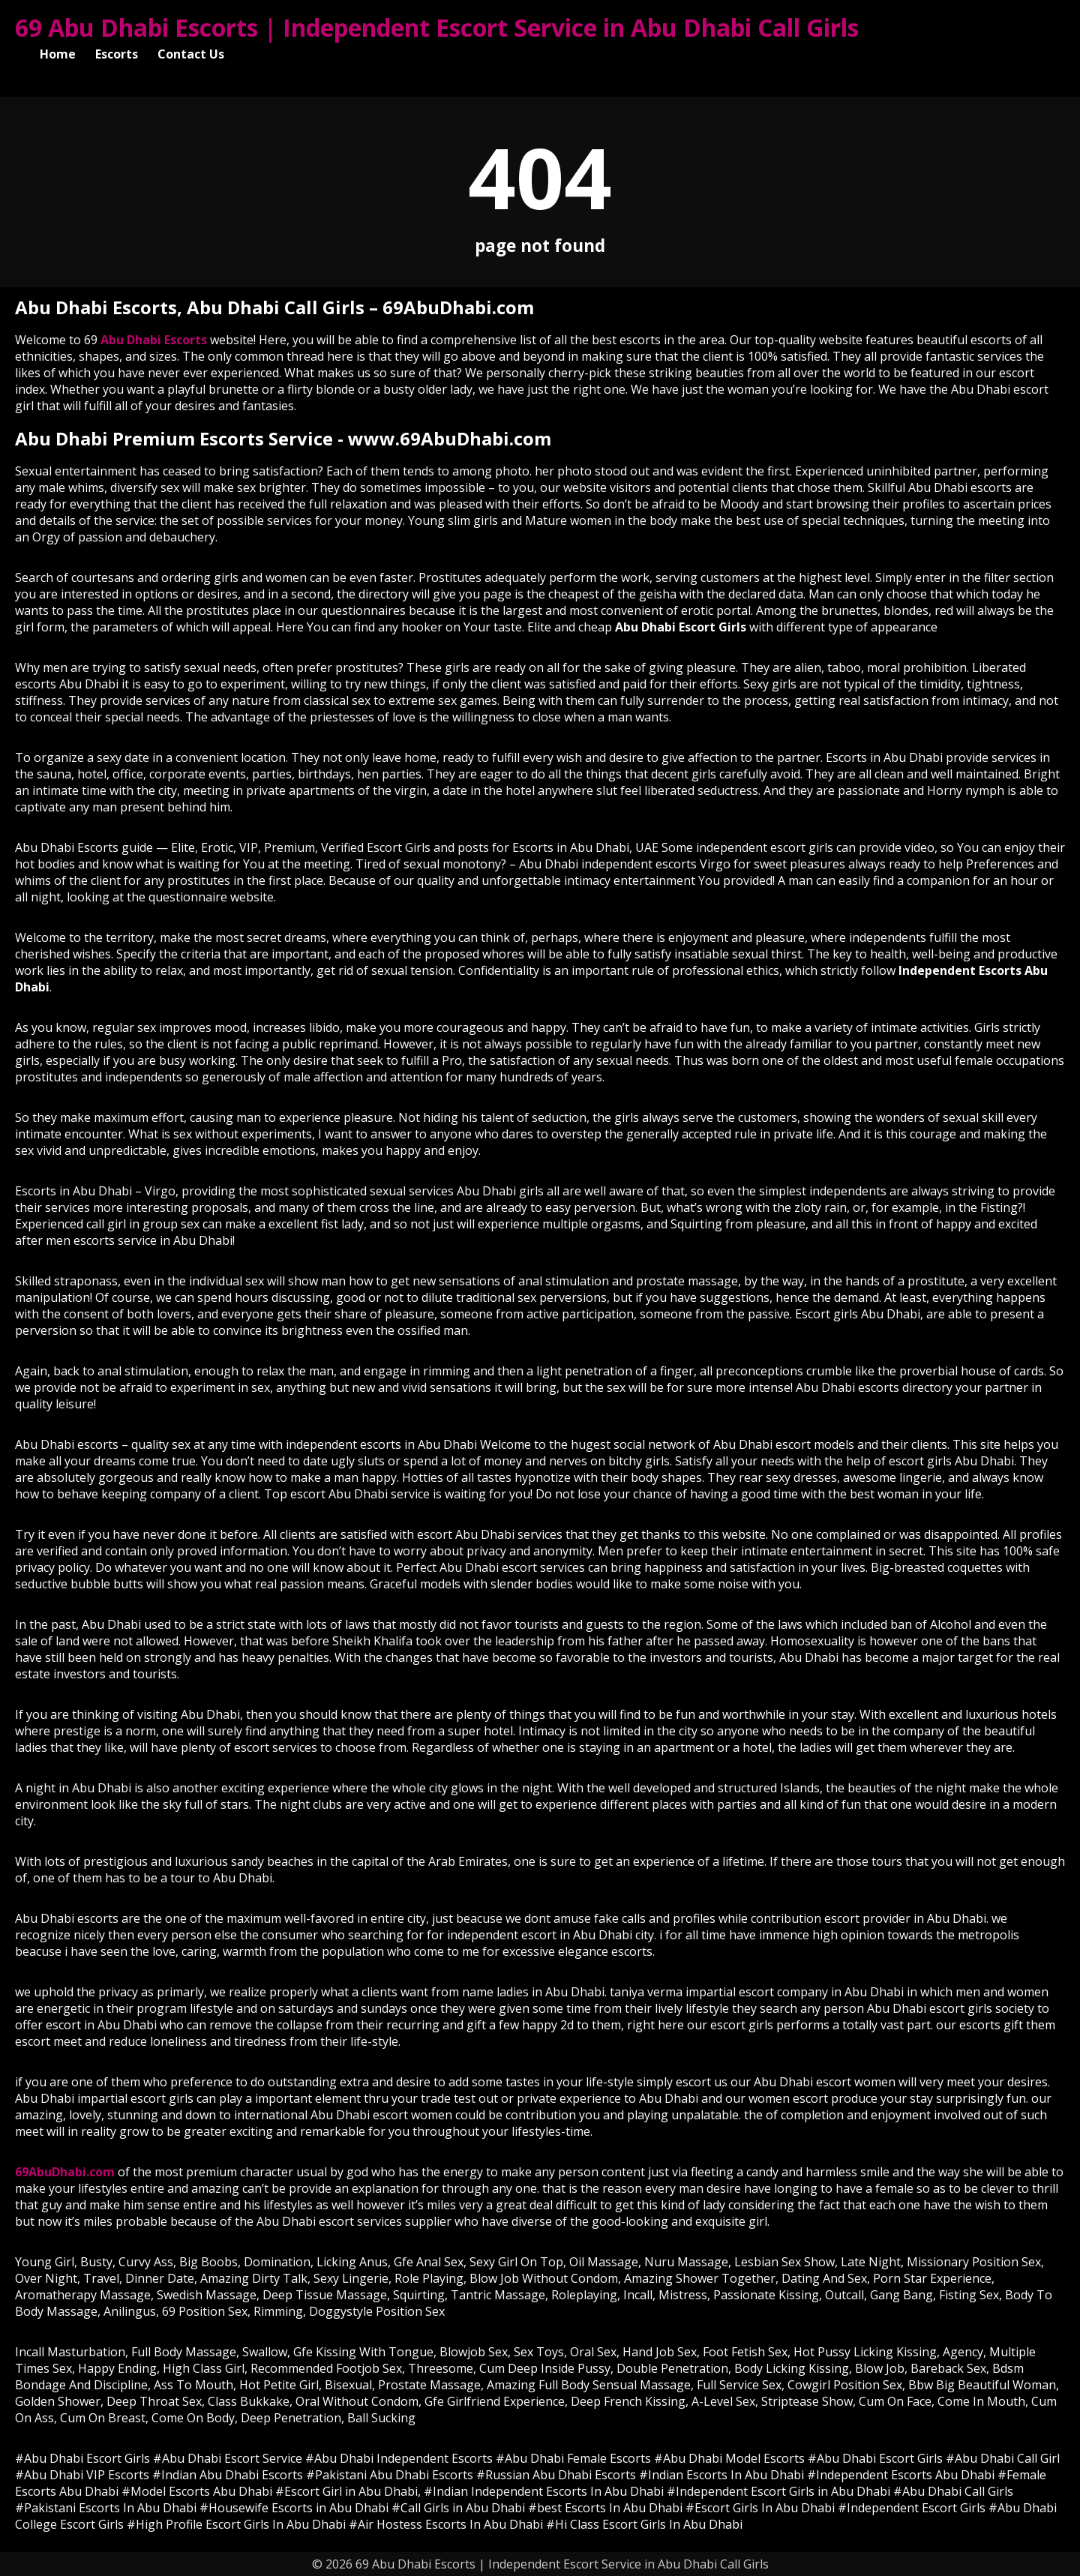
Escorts (116, 54)
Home (58, 54)
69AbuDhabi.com (65, 2172)
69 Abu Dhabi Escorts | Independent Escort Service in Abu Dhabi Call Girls (437, 27)
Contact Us (191, 54)
